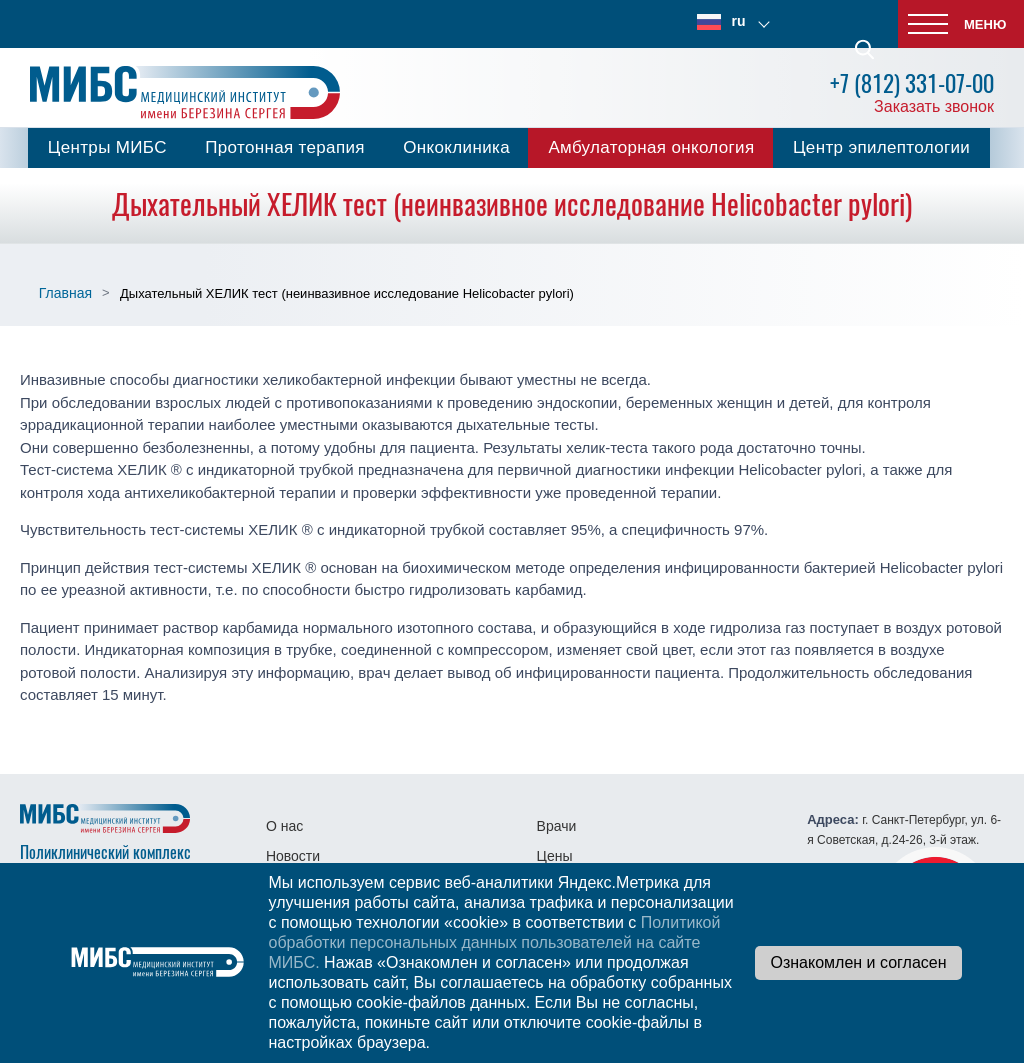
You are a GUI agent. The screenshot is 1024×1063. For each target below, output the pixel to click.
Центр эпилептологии (881, 147)
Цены (555, 856)
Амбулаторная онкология (651, 147)
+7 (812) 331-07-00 (912, 83)
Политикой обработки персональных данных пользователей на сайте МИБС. (494, 942)
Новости (293, 856)
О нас (284, 826)
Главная (65, 293)
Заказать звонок (934, 106)
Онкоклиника (456, 147)
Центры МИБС (107, 147)
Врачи (557, 826)
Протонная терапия (285, 147)
